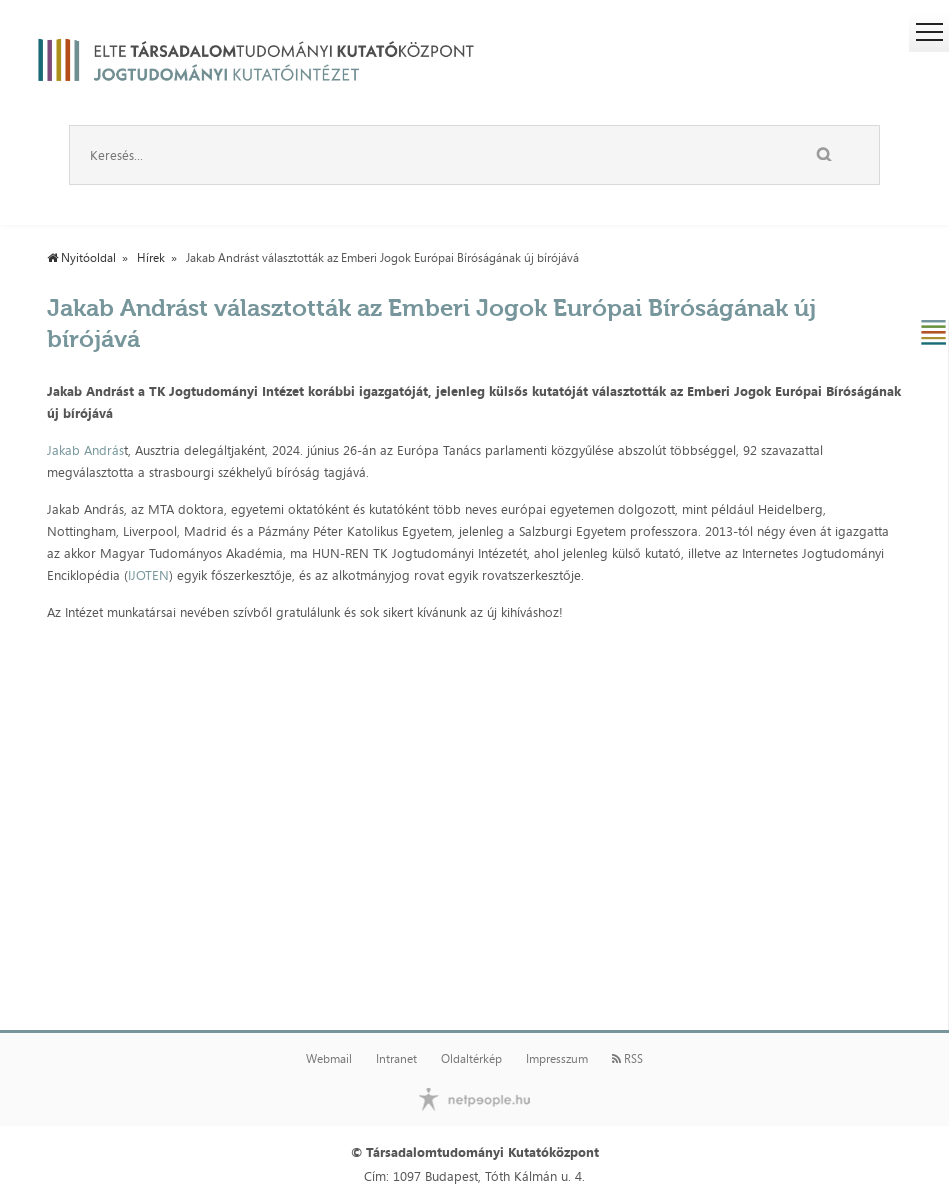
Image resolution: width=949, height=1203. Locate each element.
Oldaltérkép (471, 1059)
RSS (627, 1059)
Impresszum (557, 1059)
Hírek (151, 258)
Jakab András (85, 450)
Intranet (396, 1059)
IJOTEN (148, 575)
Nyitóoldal (81, 258)
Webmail (329, 1059)
